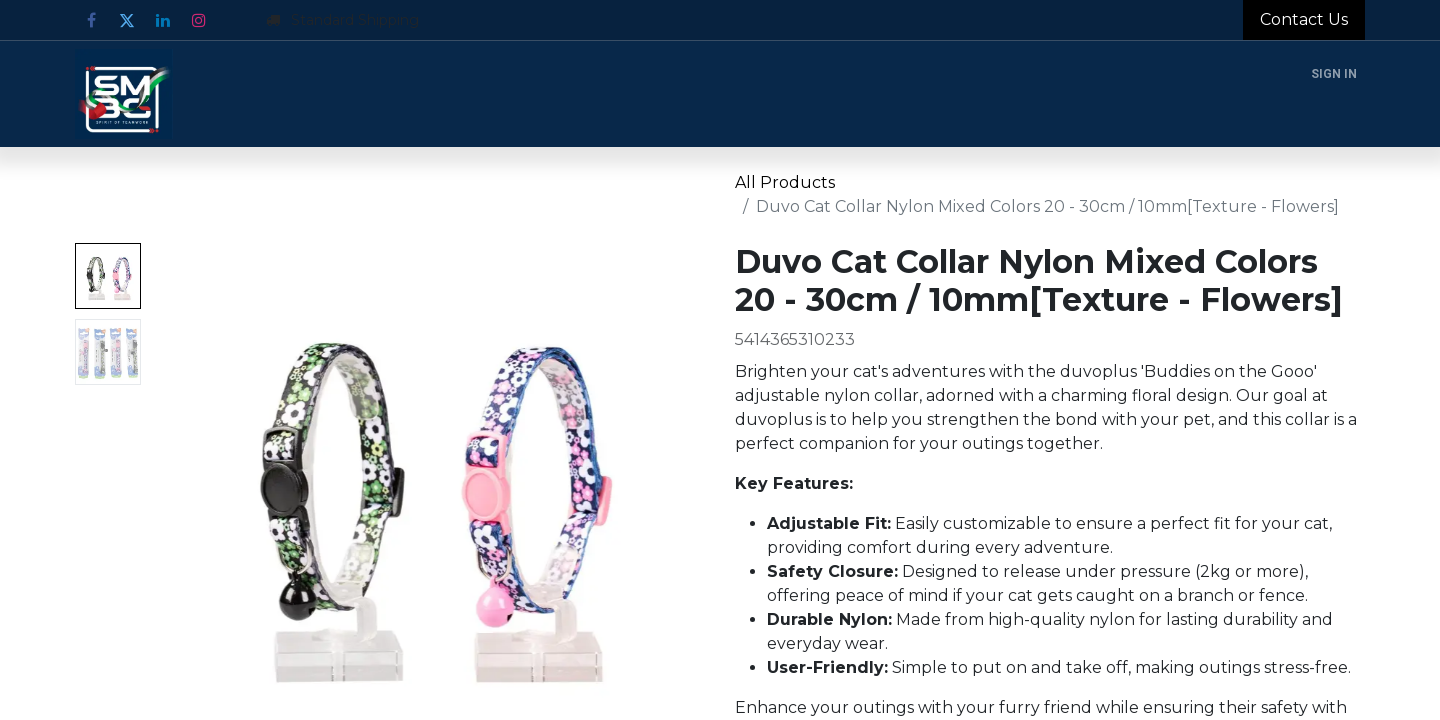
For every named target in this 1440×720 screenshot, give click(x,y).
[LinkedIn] (163, 20)
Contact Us (1304, 19)
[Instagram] (199, 20)
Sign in (1334, 74)
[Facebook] (91, 20)
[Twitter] (127, 20)
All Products (785, 182)
